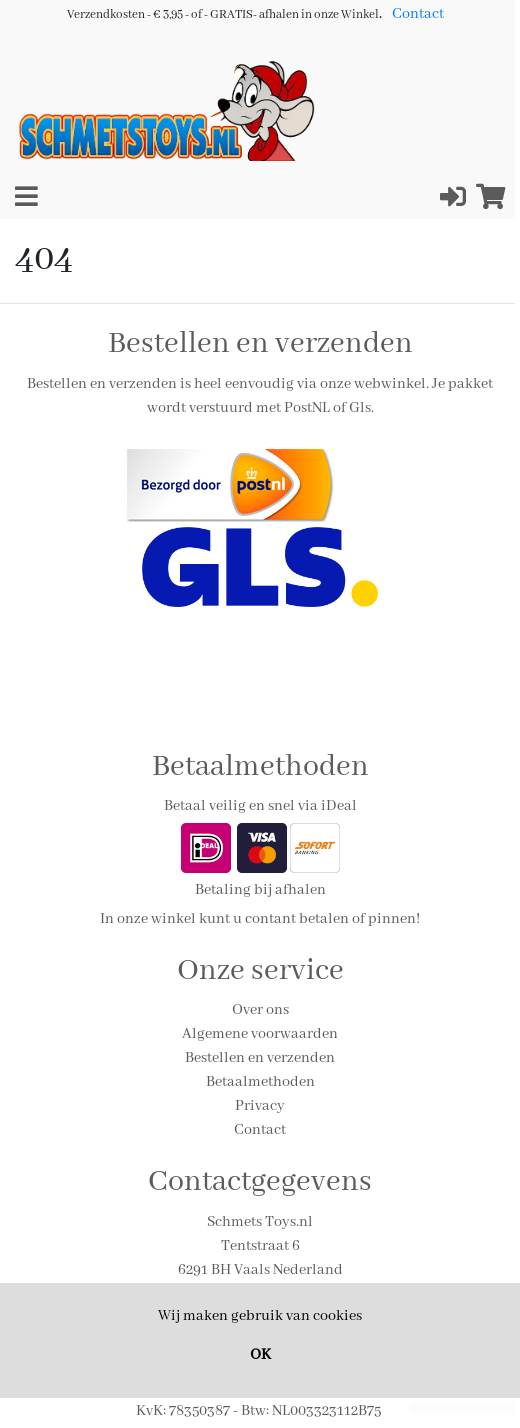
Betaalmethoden (260, 1082)
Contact (418, 14)
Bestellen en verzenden (260, 1058)
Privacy (260, 1106)
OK (260, 1355)
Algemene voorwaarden (260, 1034)
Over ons (260, 1010)
